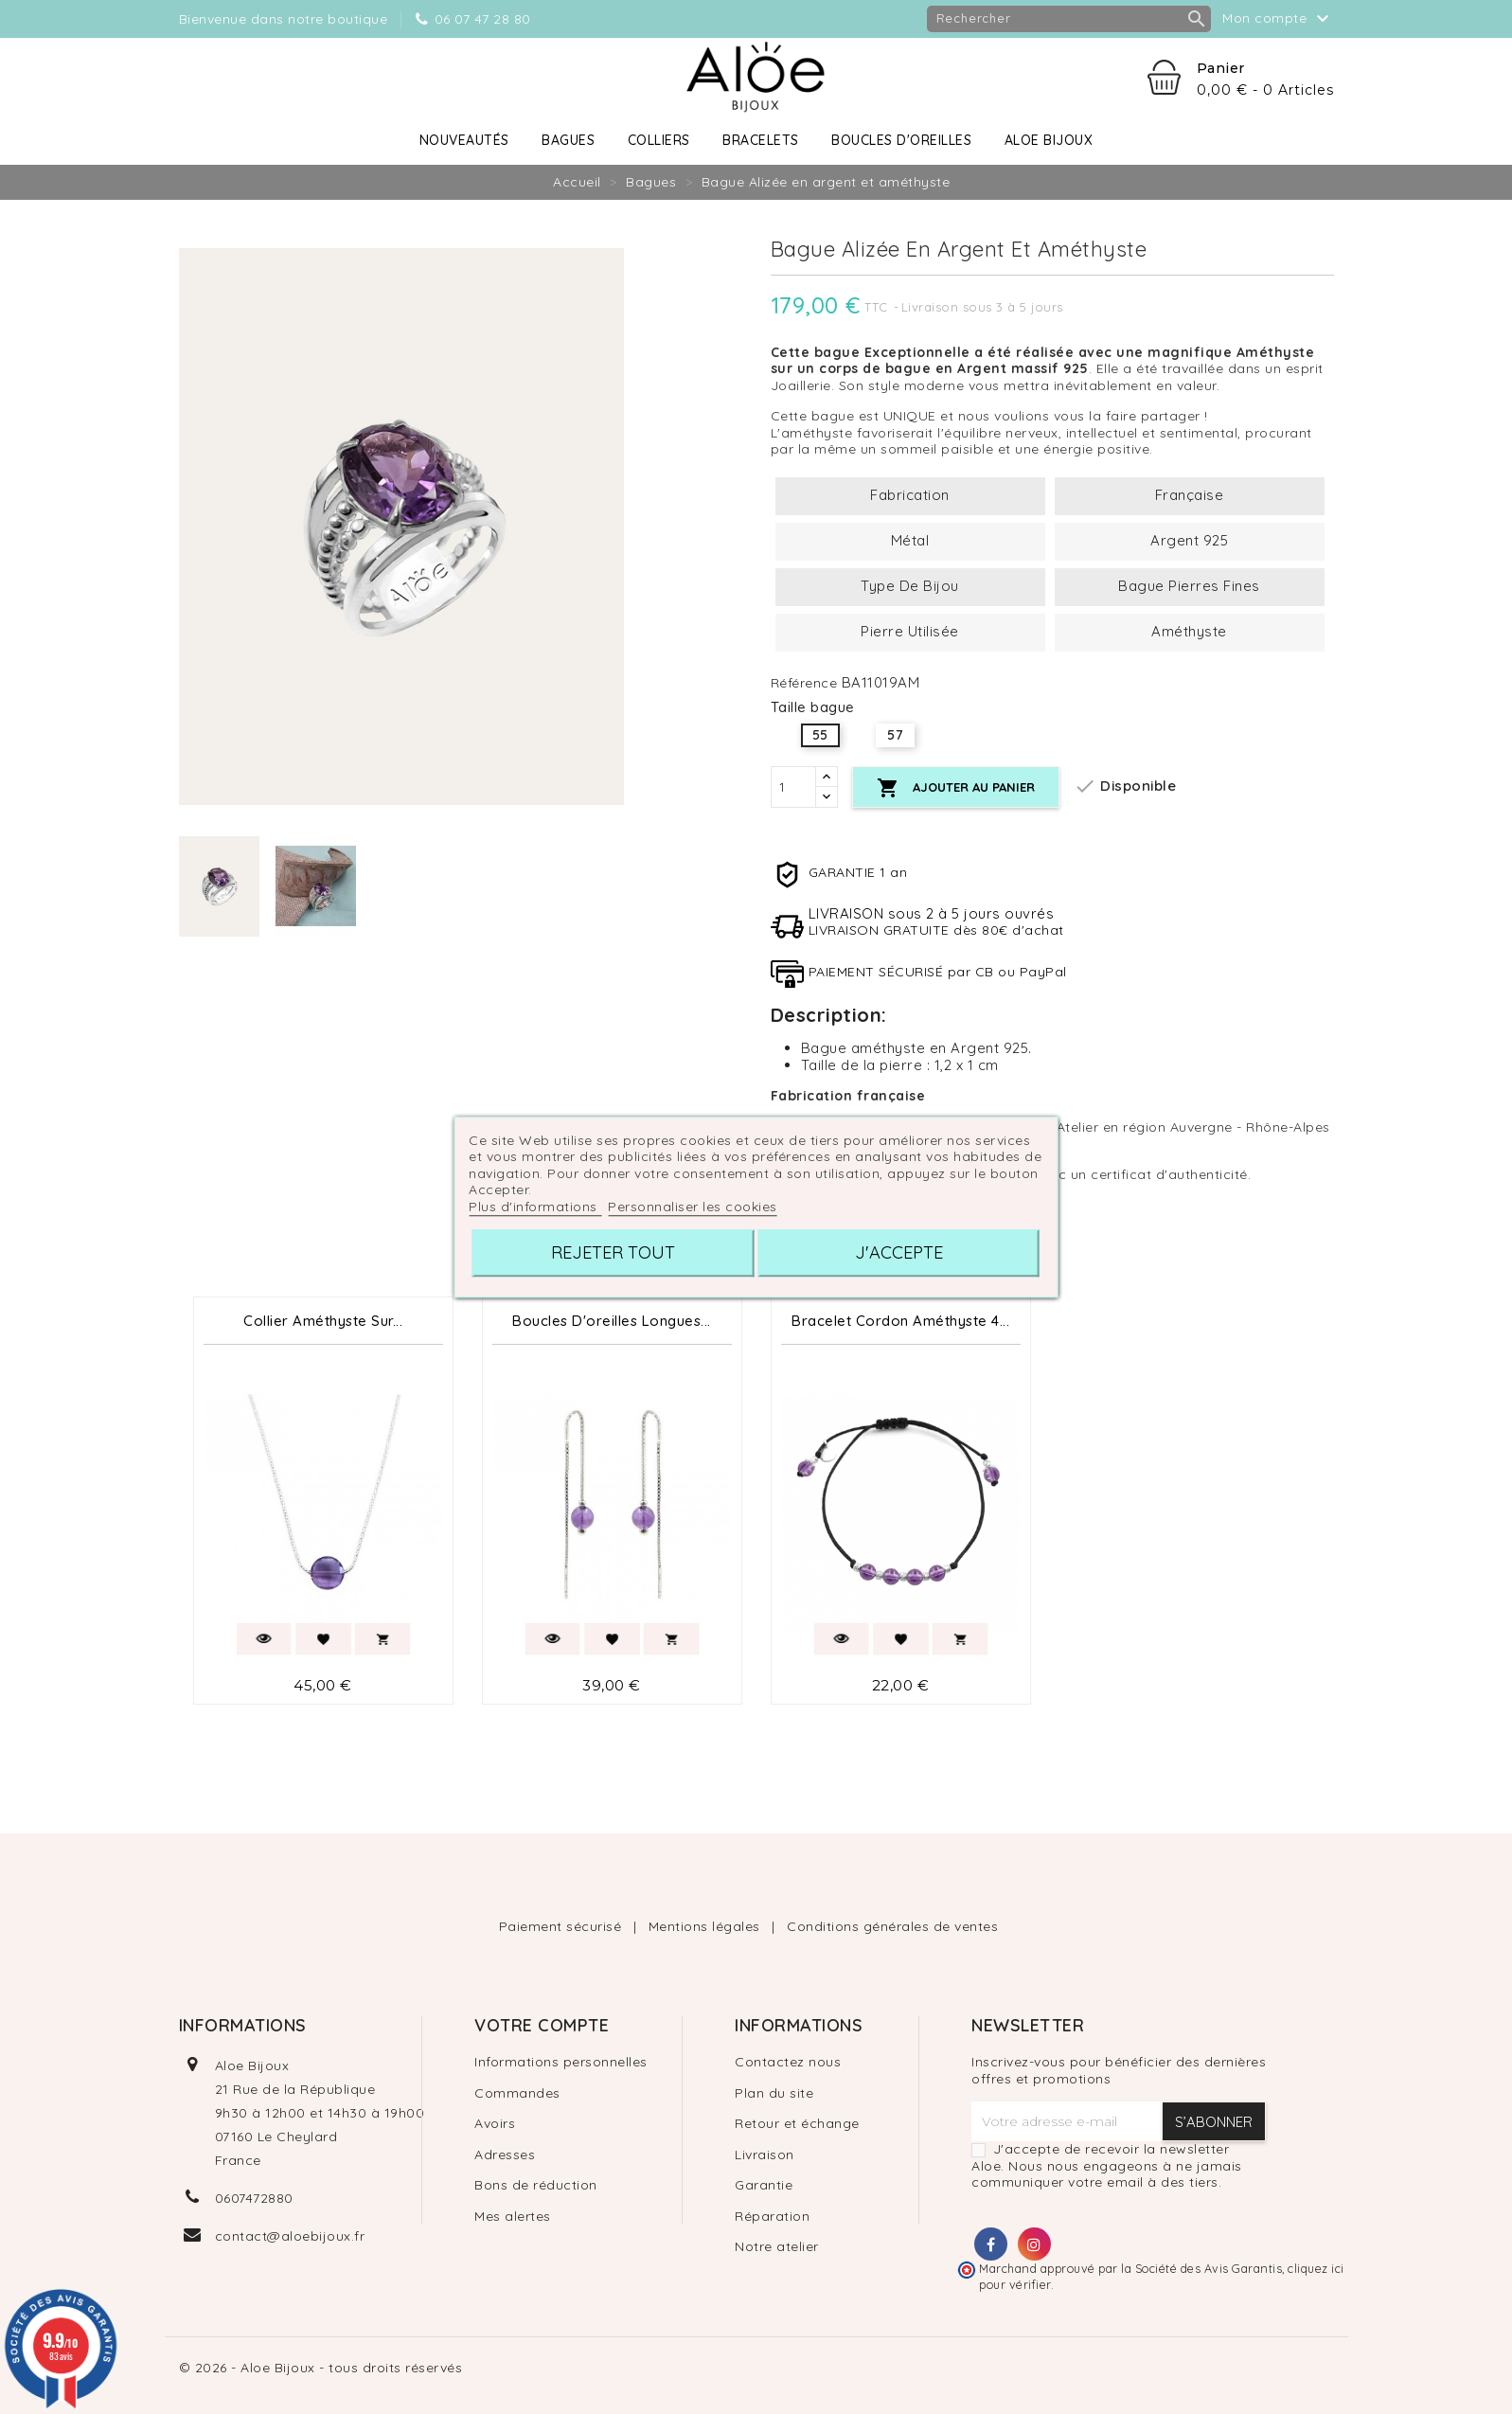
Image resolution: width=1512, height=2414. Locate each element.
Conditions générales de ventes (892, 1926)
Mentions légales (707, 1926)
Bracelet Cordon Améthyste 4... (900, 1321)
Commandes (517, 2092)
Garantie (763, 2184)
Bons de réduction (535, 2184)
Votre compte (541, 2025)
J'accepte (899, 1252)
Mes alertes (512, 2216)
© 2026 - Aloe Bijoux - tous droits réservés (321, 2367)
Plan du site (774, 2092)
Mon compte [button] (1278, 19)
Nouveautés (464, 140)
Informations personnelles (561, 2061)
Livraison (764, 2154)
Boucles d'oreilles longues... (611, 1321)
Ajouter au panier (956, 788)
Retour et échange (797, 2123)
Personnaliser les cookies (692, 1206)
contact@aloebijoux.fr (290, 2235)
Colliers (659, 140)
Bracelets (760, 140)
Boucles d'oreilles (901, 140)
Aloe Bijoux (1049, 140)
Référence (804, 683)
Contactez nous (788, 2061)
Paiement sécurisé (562, 1926)
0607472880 (254, 2198)
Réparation (772, 2216)
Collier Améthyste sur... (322, 1321)
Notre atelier (777, 2246)
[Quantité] (793, 787)
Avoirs (494, 2123)
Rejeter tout (613, 1252)
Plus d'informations (535, 1206)
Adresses (504, 2154)
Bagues (568, 140)
